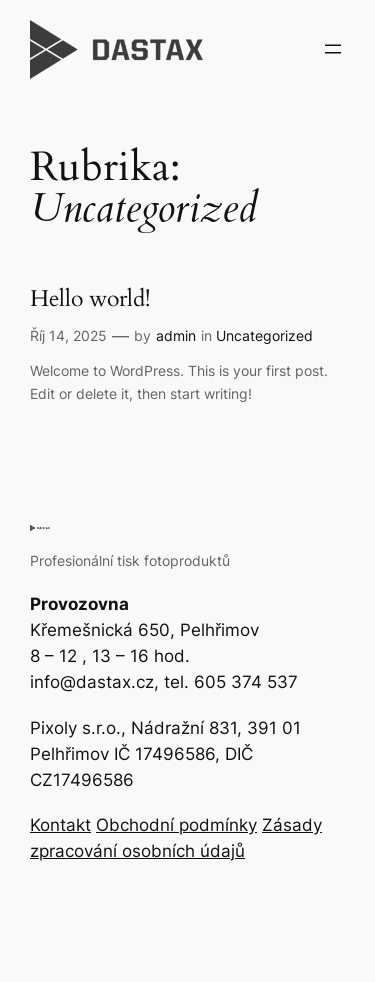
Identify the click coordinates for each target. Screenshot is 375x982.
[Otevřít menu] (333, 49)
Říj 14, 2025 (68, 335)
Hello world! (90, 299)
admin (176, 335)
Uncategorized (264, 335)
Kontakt (60, 825)
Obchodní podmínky (176, 825)
